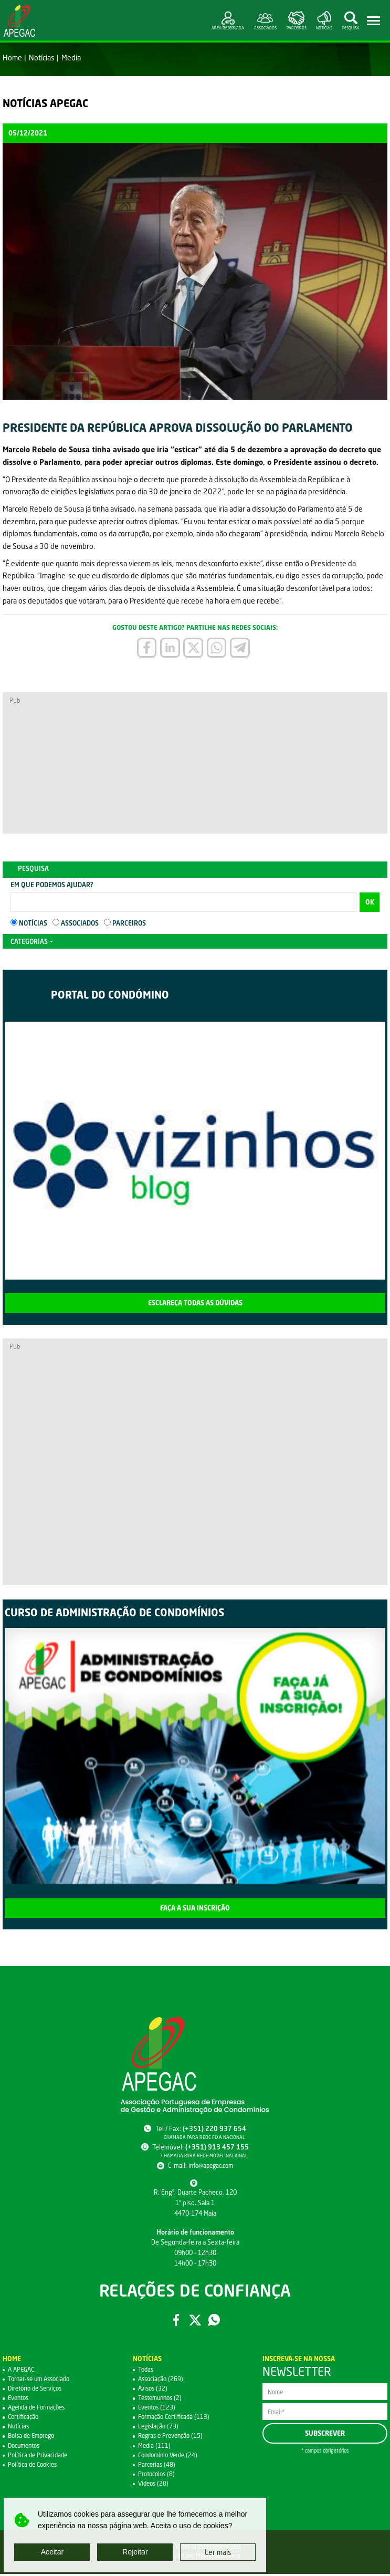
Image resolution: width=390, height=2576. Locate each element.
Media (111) (155, 2448)
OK (369, 904)
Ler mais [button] (218, 2552)
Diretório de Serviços (38, 2390)
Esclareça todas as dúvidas (195, 1304)
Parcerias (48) (157, 2466)
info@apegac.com (211, 2167)
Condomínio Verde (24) (171, 2457)
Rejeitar (134, 2552)
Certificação (25, 2419)
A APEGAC (22, 2371)
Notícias (42, 57)
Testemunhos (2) (162, 2400)
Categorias (29, 943)
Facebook (175, 2322)
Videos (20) (154, 2485)
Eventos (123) (158, 2410)
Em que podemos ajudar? (51, 886)
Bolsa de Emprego (34, 2438)
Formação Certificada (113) (176, 2419)
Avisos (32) (154, 2390)
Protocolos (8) (158, 2476)
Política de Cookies (35, 2466)
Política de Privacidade (40, 2457)
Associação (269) (162, 2381)
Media (71, 57)
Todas (146, 2371)
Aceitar (52, 2552)
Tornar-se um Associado (42, 2381)
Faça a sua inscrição (195, 1910)
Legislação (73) (159, 2429)
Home (12, 57)
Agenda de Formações (40, 2410)
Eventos (20, 2400)
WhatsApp (215, 2322)
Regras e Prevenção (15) (173, 2438)
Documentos (26, 2448)
